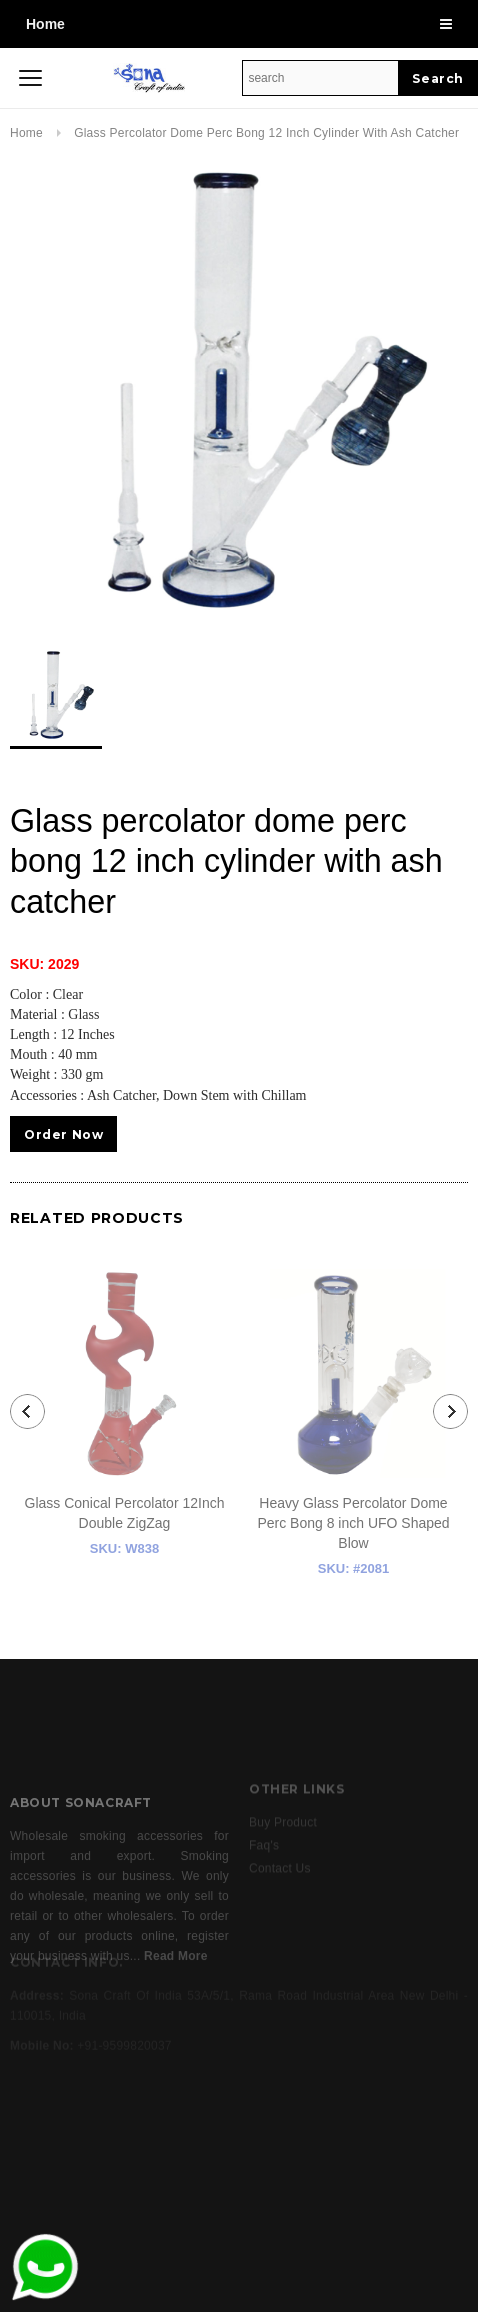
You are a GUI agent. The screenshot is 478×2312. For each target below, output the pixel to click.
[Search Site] (320, 78)
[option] (239, 390)
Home (45, 24)
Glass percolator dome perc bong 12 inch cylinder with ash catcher (266, 133)
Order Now (63, 1134)
